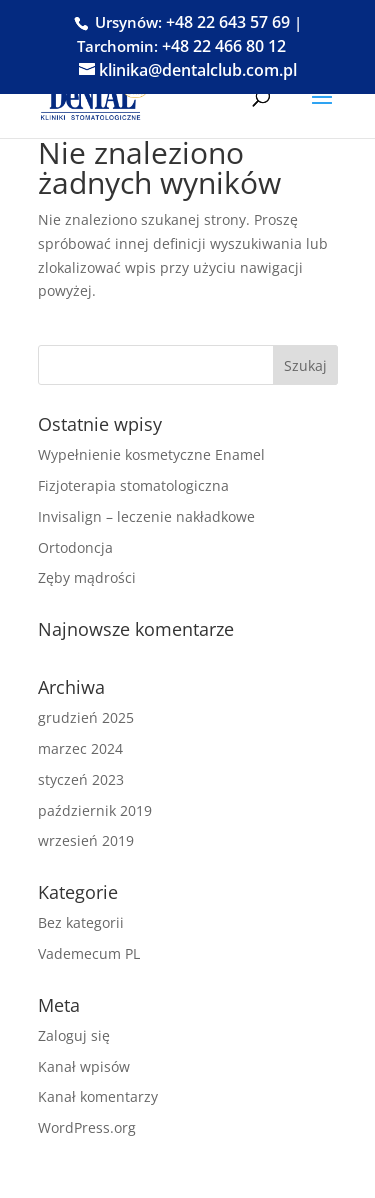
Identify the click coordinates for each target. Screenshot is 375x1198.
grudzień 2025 (86, 717)
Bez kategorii (81, 922)
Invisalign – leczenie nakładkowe (146, 516)
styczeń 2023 (81, 779)
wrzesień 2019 (86, 840)
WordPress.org (87, 1127)
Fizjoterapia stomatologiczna (133, 485)
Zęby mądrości (87, 577)
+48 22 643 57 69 (228, 22)
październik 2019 (95, 810)
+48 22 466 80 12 (224, 46)
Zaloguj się (74, 1035)
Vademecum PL (89, 953)
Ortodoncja (75, 547)
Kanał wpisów (84, 1066)
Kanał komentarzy (98, 1096)
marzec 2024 (80, 748)
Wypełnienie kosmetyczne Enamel (151, 454)
